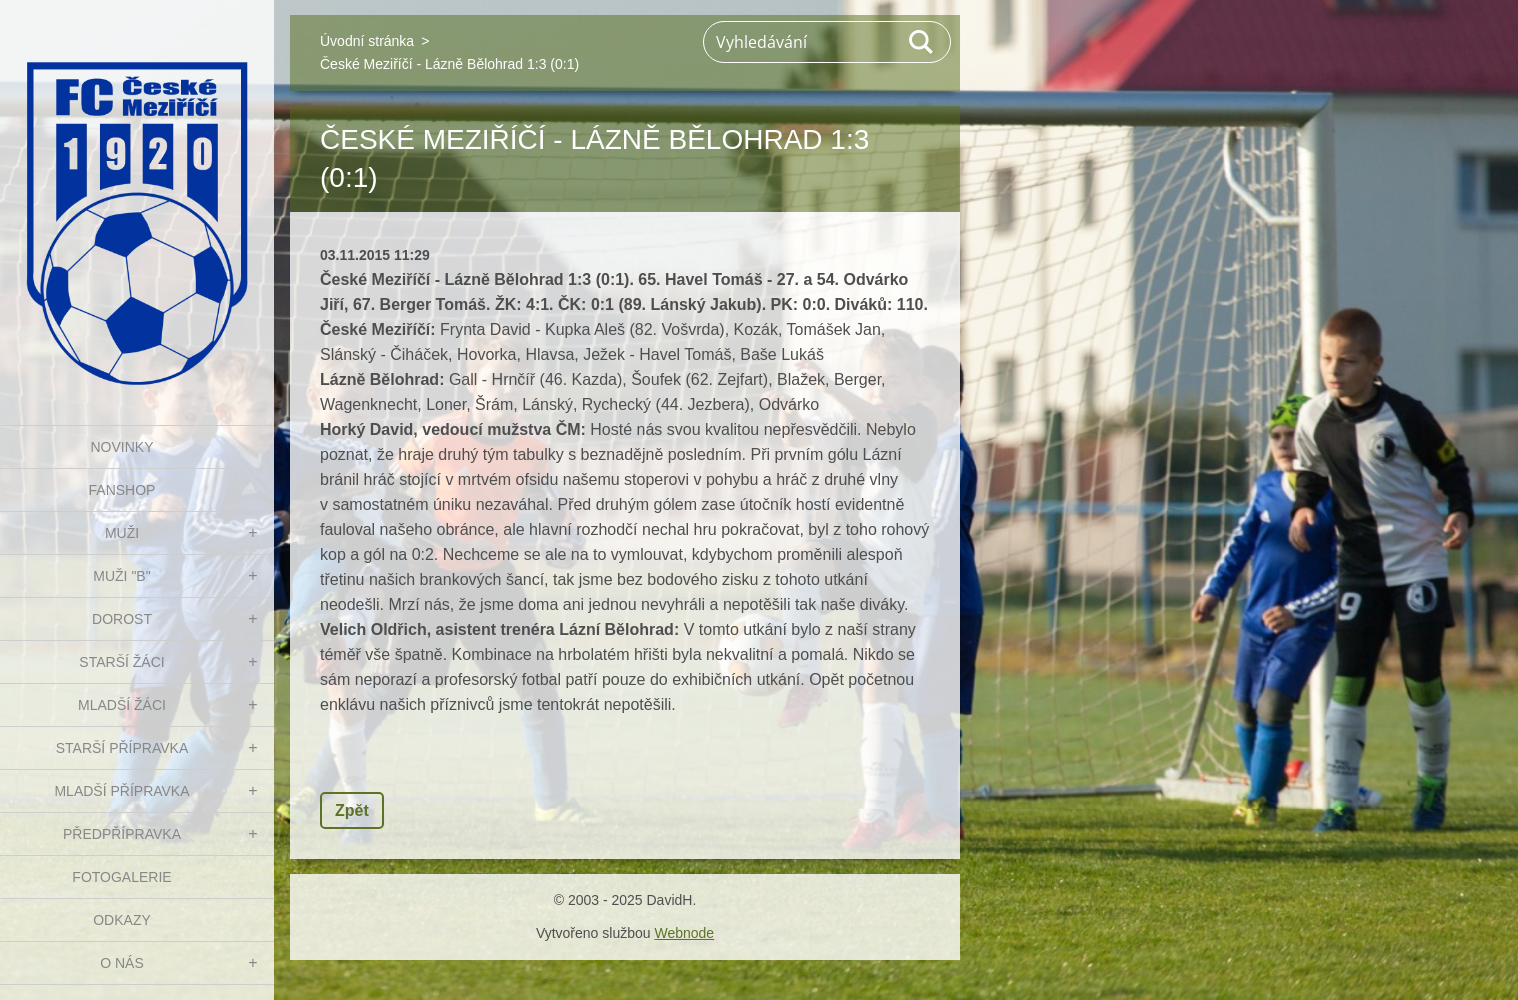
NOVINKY (121, 447)
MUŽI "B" (121, 576)
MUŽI (122, 533)
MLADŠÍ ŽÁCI (122, 705)
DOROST (122, 619)
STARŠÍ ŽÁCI (121, 662)
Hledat (922, 42)
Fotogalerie (121, 877)
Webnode (684, 933)
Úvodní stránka (367, 41)
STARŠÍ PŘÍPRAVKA (122, 748)
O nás (122, 963)
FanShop (122, 490)
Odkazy (122, 920)
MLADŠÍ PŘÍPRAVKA (121, 791)
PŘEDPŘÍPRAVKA (122, 834)
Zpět (352, 810)
